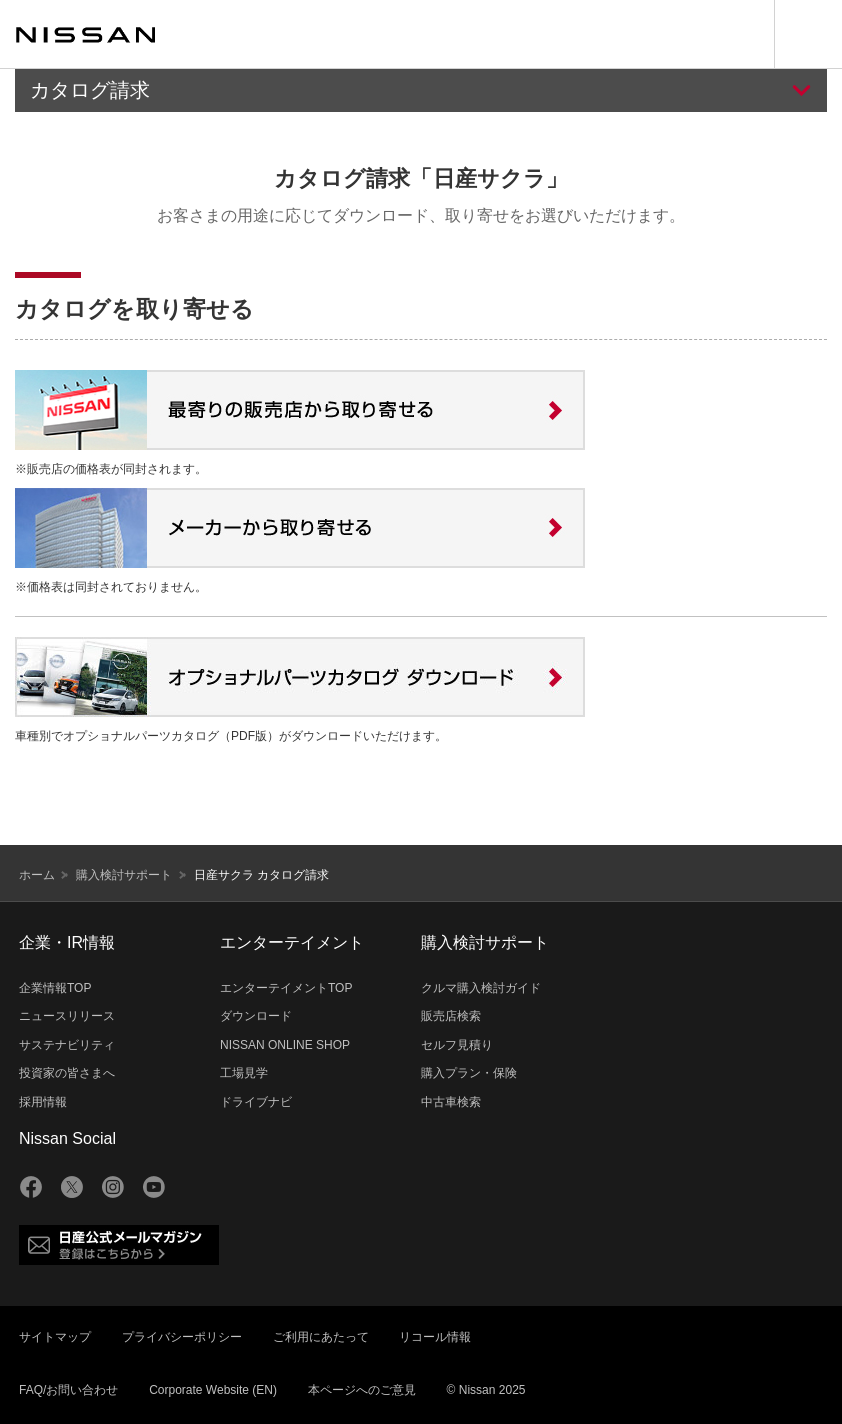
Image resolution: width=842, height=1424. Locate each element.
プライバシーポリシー (182, 1337)
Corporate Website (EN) (213, 1390)
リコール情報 (435, 1337)
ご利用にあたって (321, 1337)
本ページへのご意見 (362, 1390)
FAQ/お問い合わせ (68, 1390)
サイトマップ (55, 1337)
